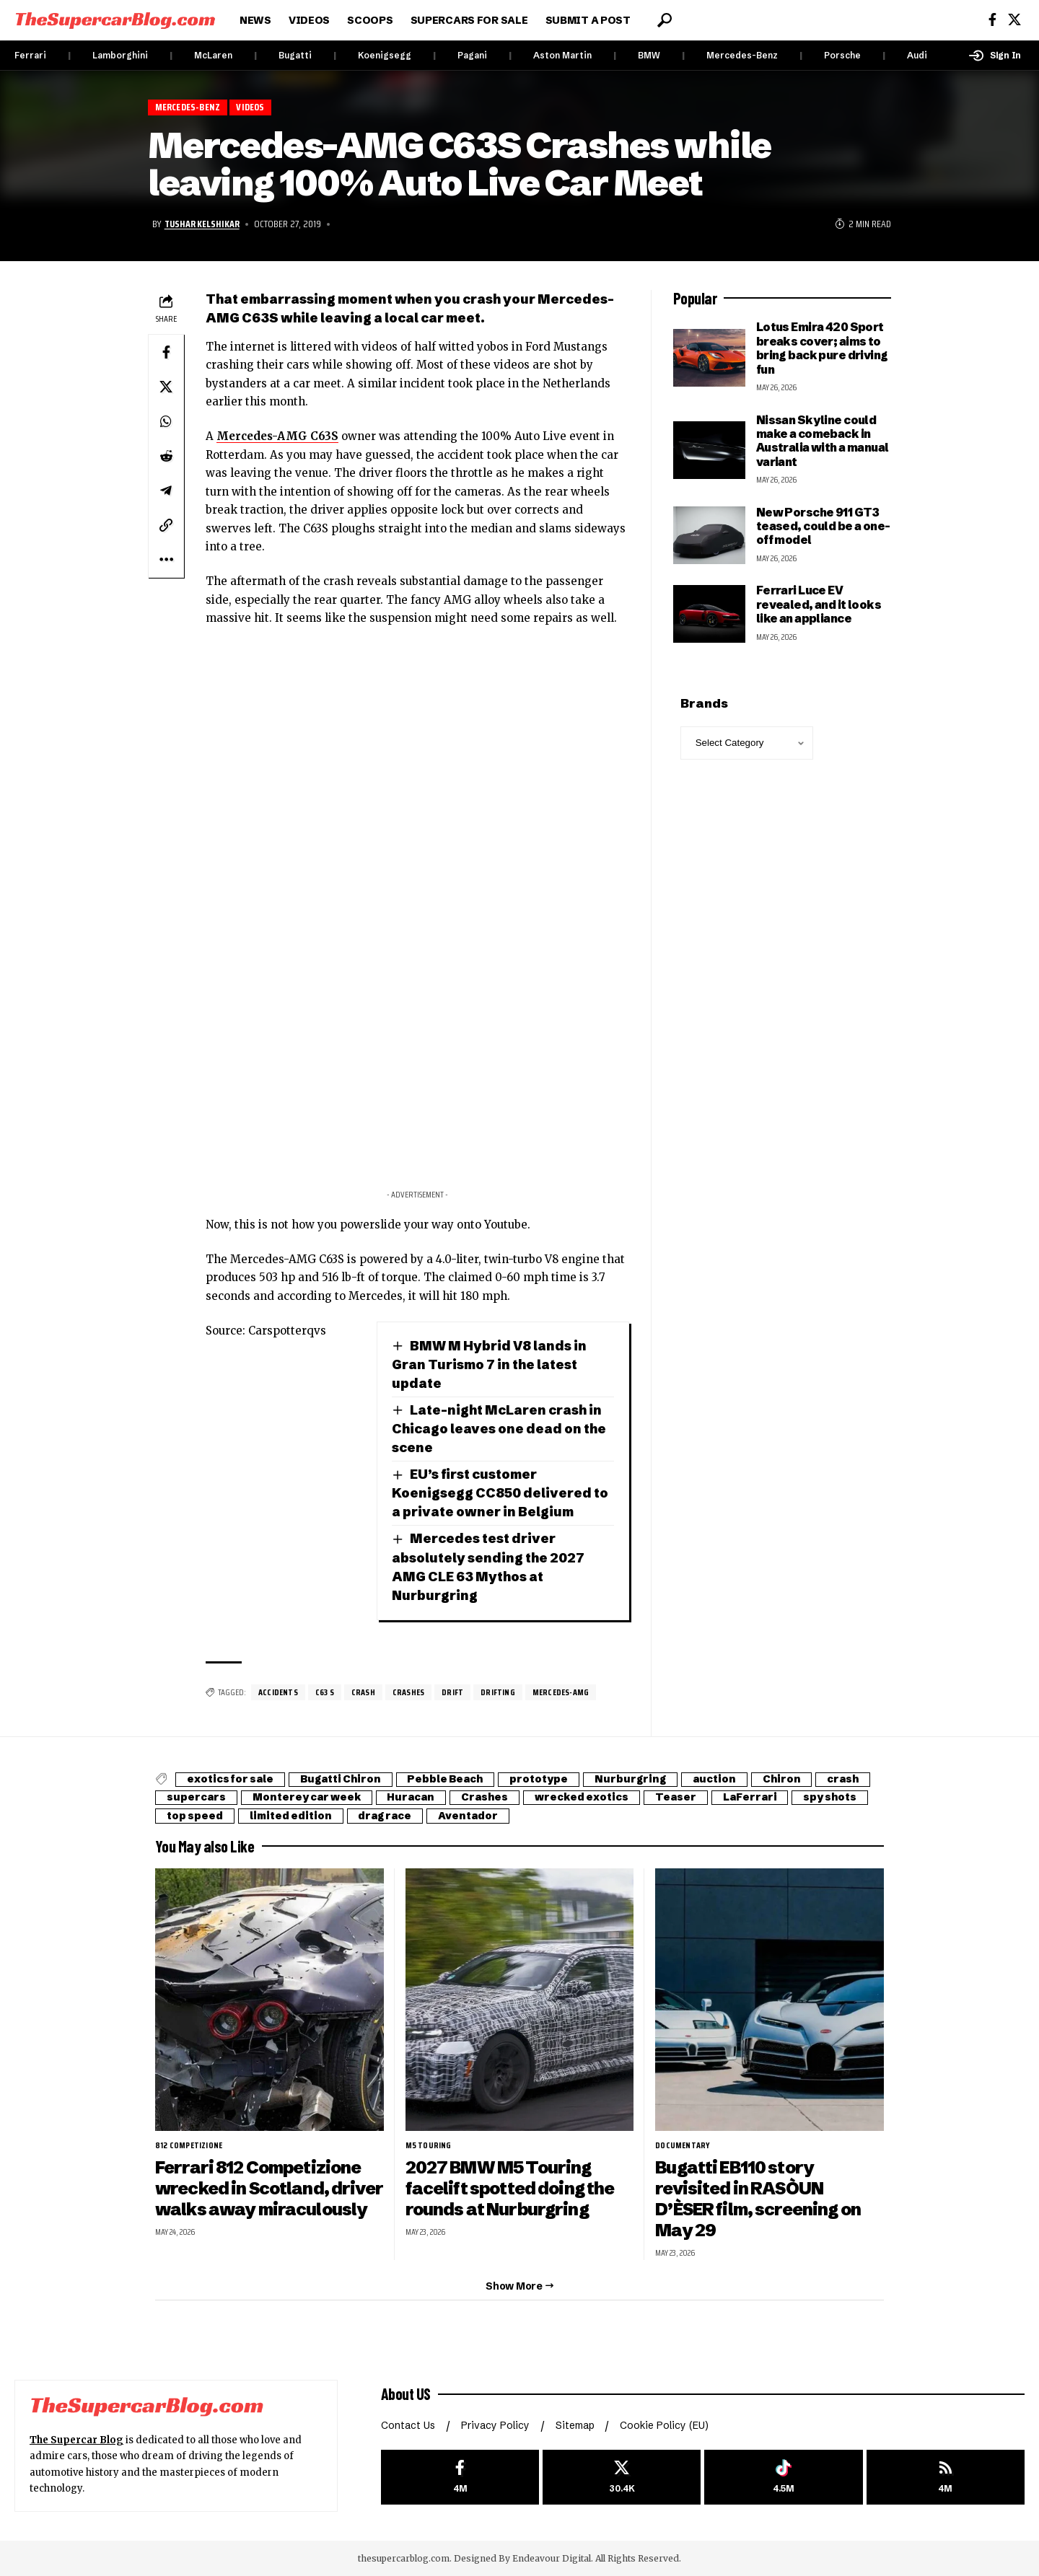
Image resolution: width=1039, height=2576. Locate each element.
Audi (917, 55)
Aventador (469, 1816)
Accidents (278, 1692)
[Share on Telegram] (166, 490)
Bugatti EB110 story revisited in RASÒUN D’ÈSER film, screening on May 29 (759, 2199)
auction (715, 1780)
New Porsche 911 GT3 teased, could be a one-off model (823, 526)
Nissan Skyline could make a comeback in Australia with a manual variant (822, 441)
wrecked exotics (582, 1798)
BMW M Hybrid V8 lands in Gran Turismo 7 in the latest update (489, 1364)
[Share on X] (166, 386)
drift (453, 1692)
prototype (539, 1780)
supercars (196, 1798)
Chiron (782, 1780)
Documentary (682, 2145)
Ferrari (30, 55)
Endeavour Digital (551, 2557)
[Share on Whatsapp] (166, 421)
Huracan (411, 1798)
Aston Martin (562, 55)
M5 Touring (428, 2145)
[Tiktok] (783, 2477)
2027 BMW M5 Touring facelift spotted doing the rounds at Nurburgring (510, 2188)
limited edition (291, 1816)
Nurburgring (631, 1780)
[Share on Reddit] (166, 456)
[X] (1014, 20)
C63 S (325, 1692)
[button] (664, 20)
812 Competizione (189, 2145)
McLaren (213, 55)
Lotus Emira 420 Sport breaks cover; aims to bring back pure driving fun (822, 348)
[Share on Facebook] (166, 352)
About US (406, 2393)
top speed (195, 1816)
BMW (649, 55)
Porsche (842, 55)
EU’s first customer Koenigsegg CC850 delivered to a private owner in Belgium (500, 1493)
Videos (251, 107)
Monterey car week (307, 1798)
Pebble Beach (445, 1780)
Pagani (472, 55)
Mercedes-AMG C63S (277, 436)
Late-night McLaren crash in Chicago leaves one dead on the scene (499, 1429)
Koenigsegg (384, 55)
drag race (385, 1816)
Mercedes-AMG (561, 1692)
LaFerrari (751, 1798)
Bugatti (295, 55)
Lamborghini (120, 55)
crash (364, 1692)
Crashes (409, 1692)
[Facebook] (992, 20)
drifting (498, 1692)
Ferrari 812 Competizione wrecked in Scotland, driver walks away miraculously (259, 2199)
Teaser (676, 1798)
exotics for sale (230, 1780)
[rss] (946, 2477)
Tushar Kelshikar (202, 224)
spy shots (831, 1798)
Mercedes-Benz (742, 55)
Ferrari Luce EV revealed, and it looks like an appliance (818, 604)
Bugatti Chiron (340, 1780)
